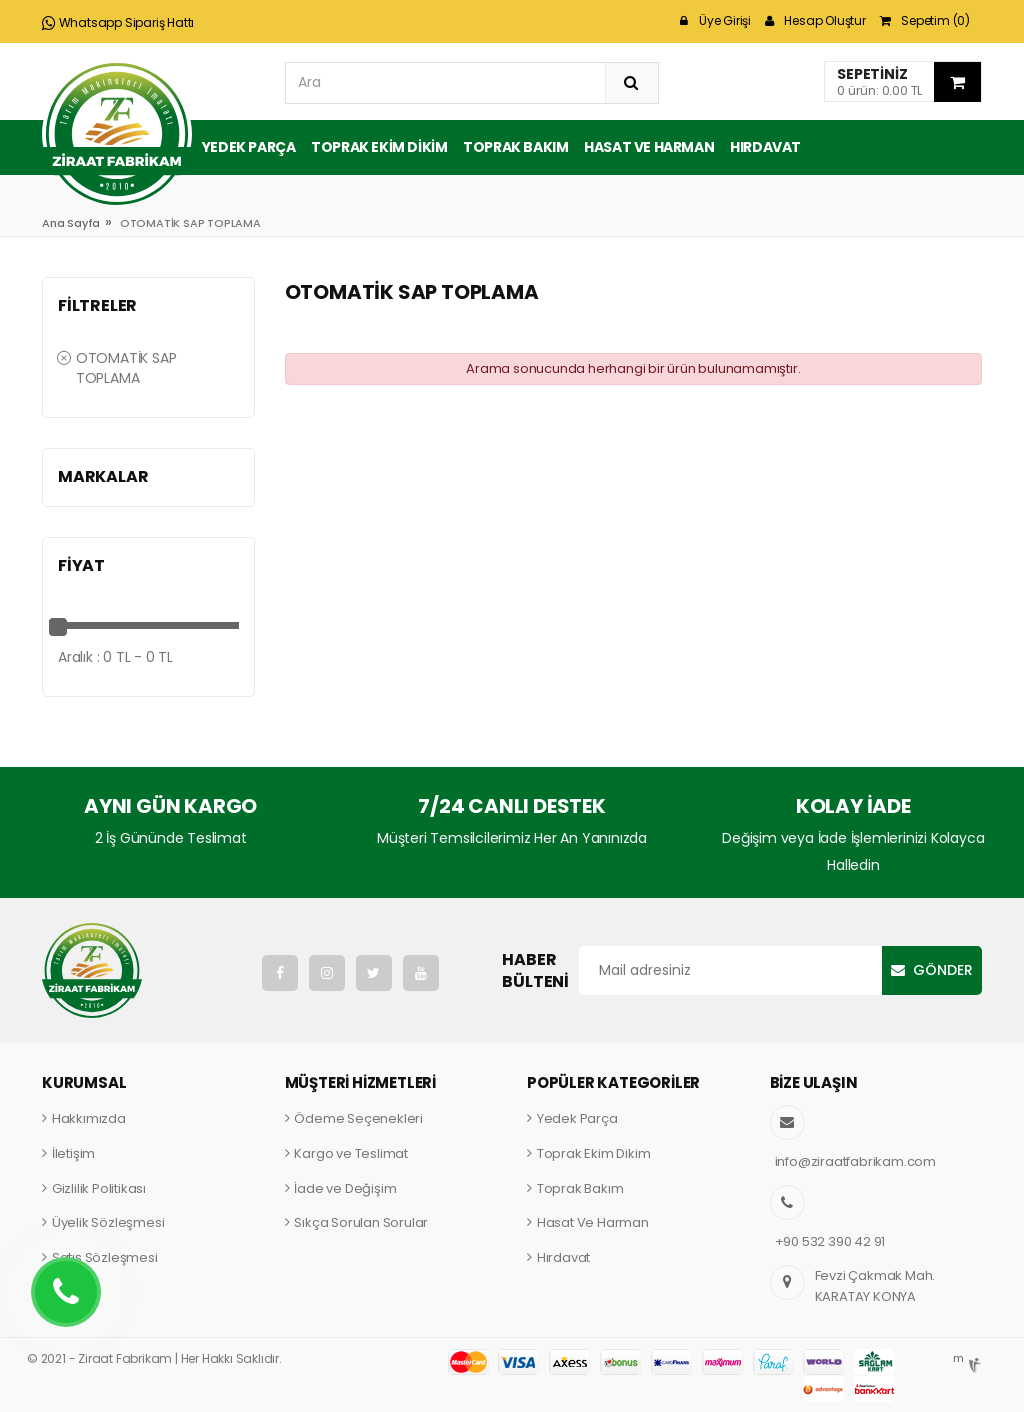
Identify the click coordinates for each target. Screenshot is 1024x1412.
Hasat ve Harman (649, 147)
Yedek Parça (249, 147)
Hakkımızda (89, 1118)
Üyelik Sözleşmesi (108, 1222)
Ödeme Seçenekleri (358, 1118)
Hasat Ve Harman (593, 1222)
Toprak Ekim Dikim (379, 147)
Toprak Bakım (515, 147)
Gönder (943, 970)
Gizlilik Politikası (99, 1188)
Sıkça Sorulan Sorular (361, 1222)
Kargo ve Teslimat (351, 1153)
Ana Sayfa (71, 223)
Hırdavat (765, 147)
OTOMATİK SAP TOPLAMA (116, 368)
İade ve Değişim (345, 1188)
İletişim (73, 1153)
